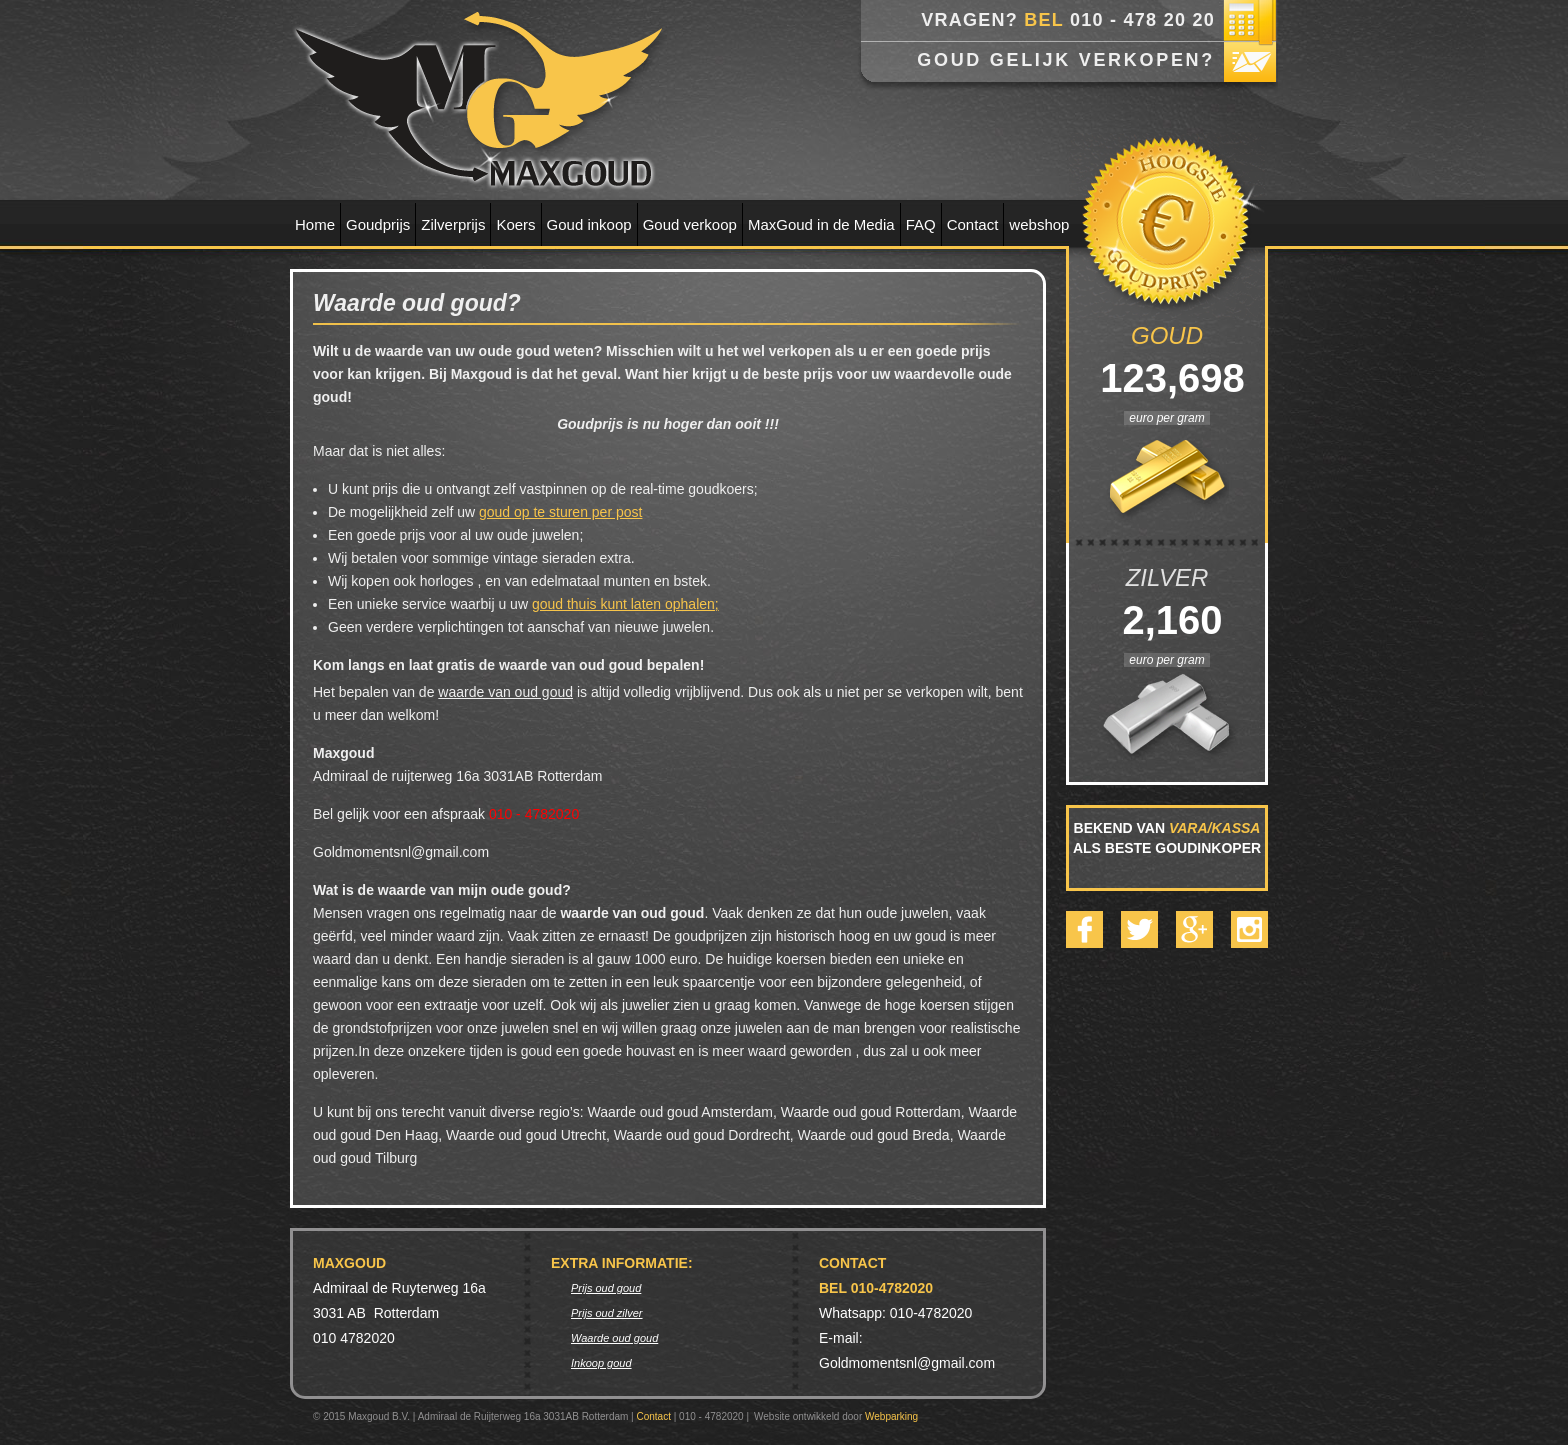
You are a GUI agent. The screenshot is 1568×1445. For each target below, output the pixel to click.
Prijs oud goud (606, 1288)
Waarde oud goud (614, 1338)
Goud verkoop (690, 224)
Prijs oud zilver (607, 1313)
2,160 (1166, 620)
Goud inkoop (589, 224)
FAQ (921, 224)
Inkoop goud (601, 1363)
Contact (973, 224)
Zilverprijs (453, 224)
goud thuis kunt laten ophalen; (625, 604)
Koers (515, 224)
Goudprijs (378, 224)
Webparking (891, 1416)
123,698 (1167, 378)
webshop (1039, 224)
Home (315, 224)
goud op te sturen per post (560, 512)
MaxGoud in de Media (821, 224)
